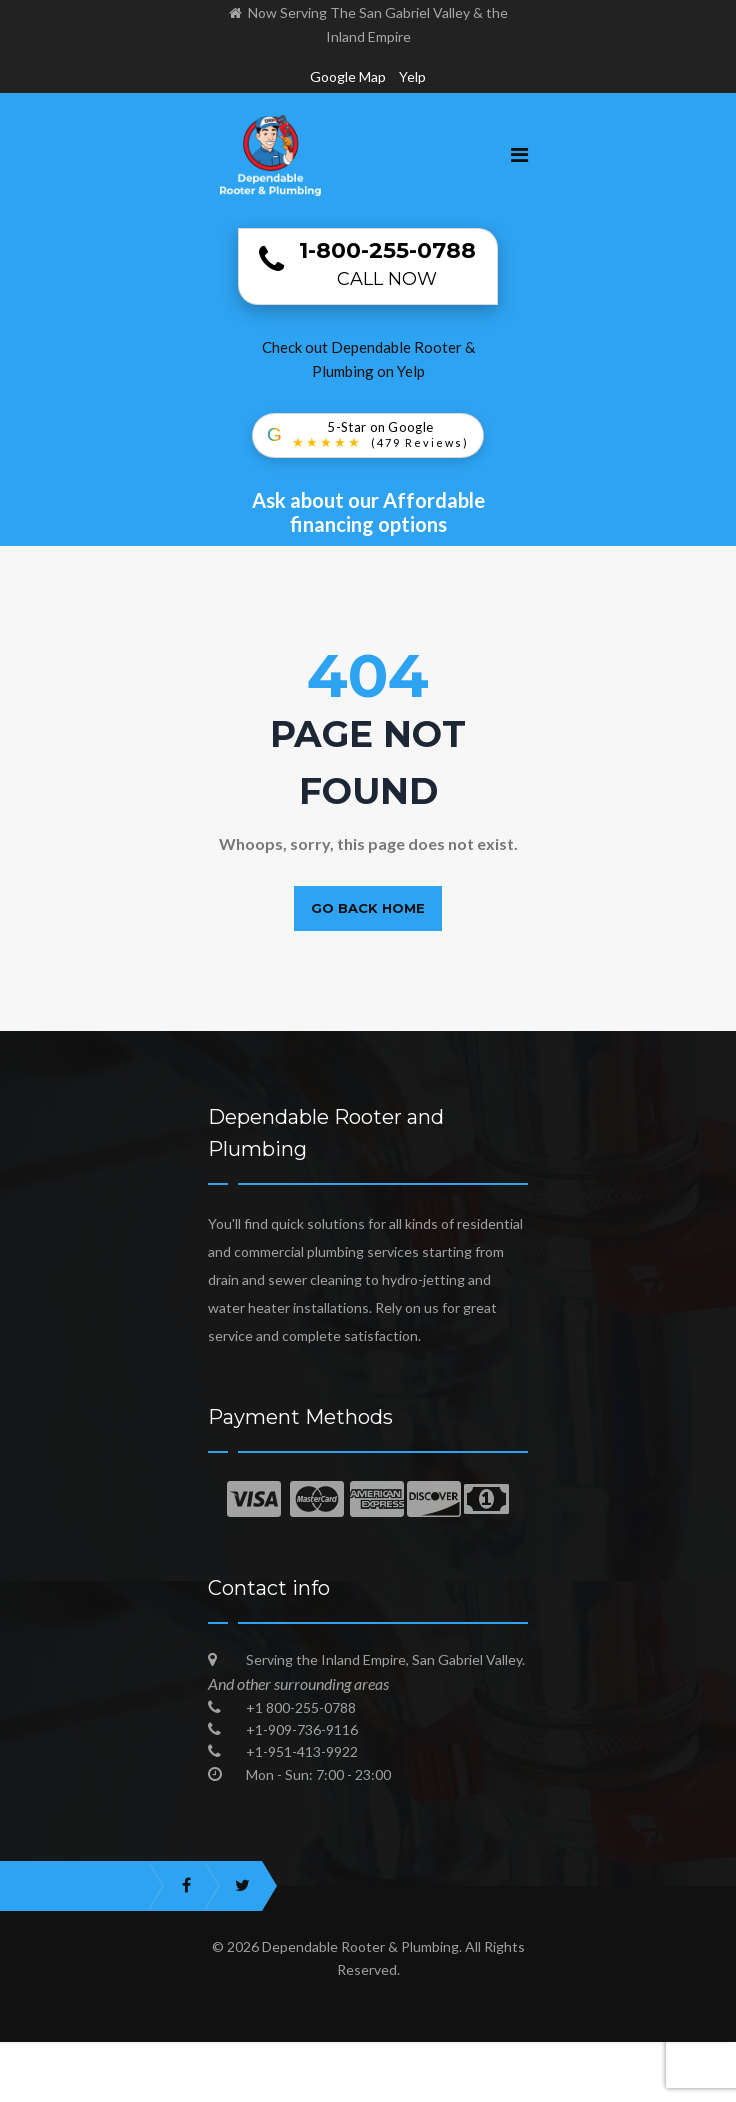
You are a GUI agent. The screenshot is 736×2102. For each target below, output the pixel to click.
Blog (584, 2087)
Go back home (368, 908)
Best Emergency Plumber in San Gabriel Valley (174, 2057)
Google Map (348, 76)
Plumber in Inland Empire (447, 2057)
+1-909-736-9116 (302, 1729)
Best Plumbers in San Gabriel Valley (411, 2087)
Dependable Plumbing (641, 2057)
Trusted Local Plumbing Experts (148, 2087)
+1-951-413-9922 (302, 1751)
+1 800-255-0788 (301, 1707)
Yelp (412, 76)
